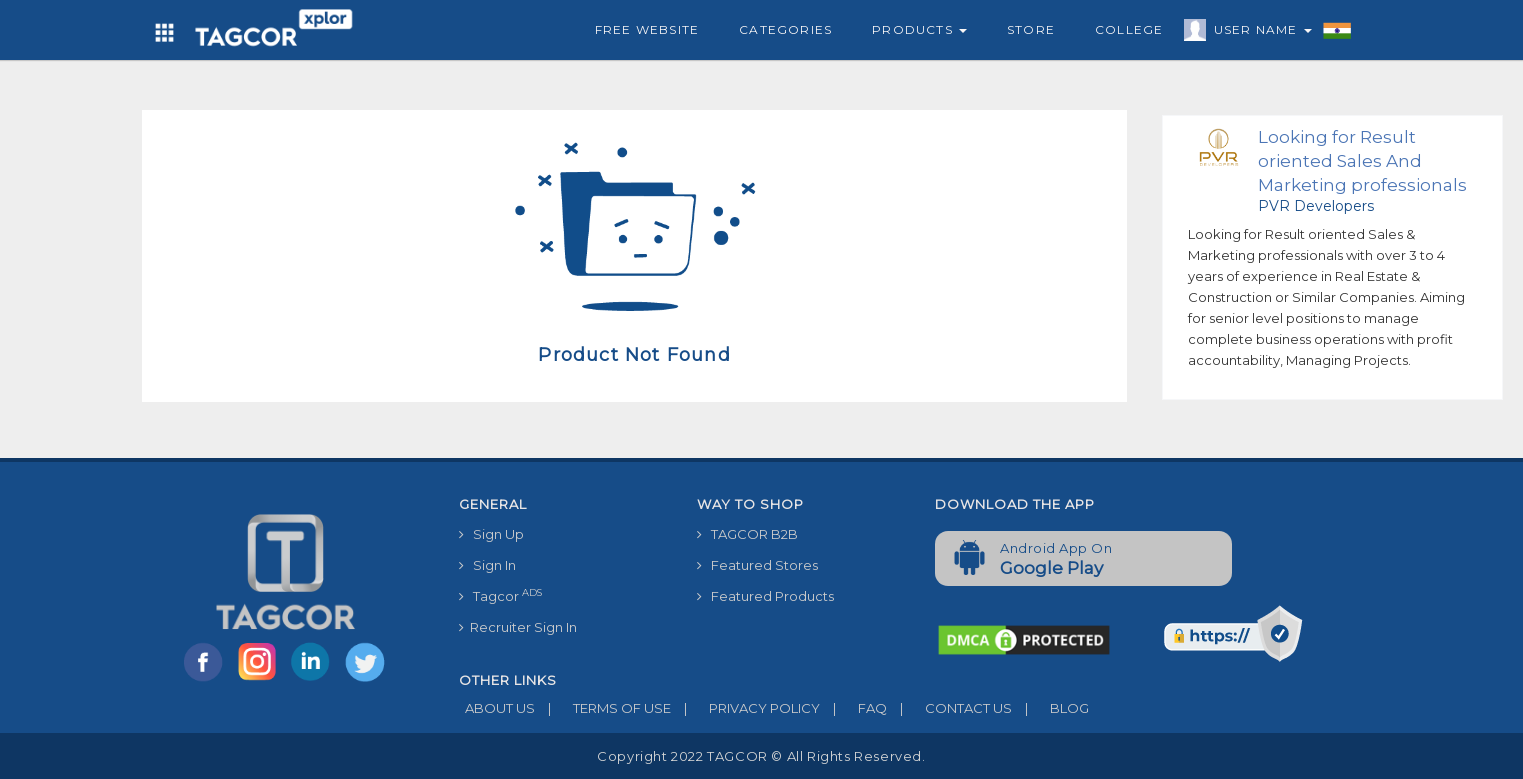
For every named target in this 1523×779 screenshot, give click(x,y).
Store (1031, 29)
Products (919, 29)
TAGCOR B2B (747, 534)
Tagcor (500, 595)
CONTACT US (949, 708)
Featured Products (765, 596)
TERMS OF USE (603, 708)
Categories (785, 29)
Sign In (487, 565)
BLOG (1050, 708)
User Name (1258, 33)
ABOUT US (497, 708)
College (1129, 29)
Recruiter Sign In (518, 627)
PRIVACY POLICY (745, 708)
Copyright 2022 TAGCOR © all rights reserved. (761, 756)
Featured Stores (757, 565)
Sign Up (491, 534)
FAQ (853, 708)
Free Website (647, 29)
